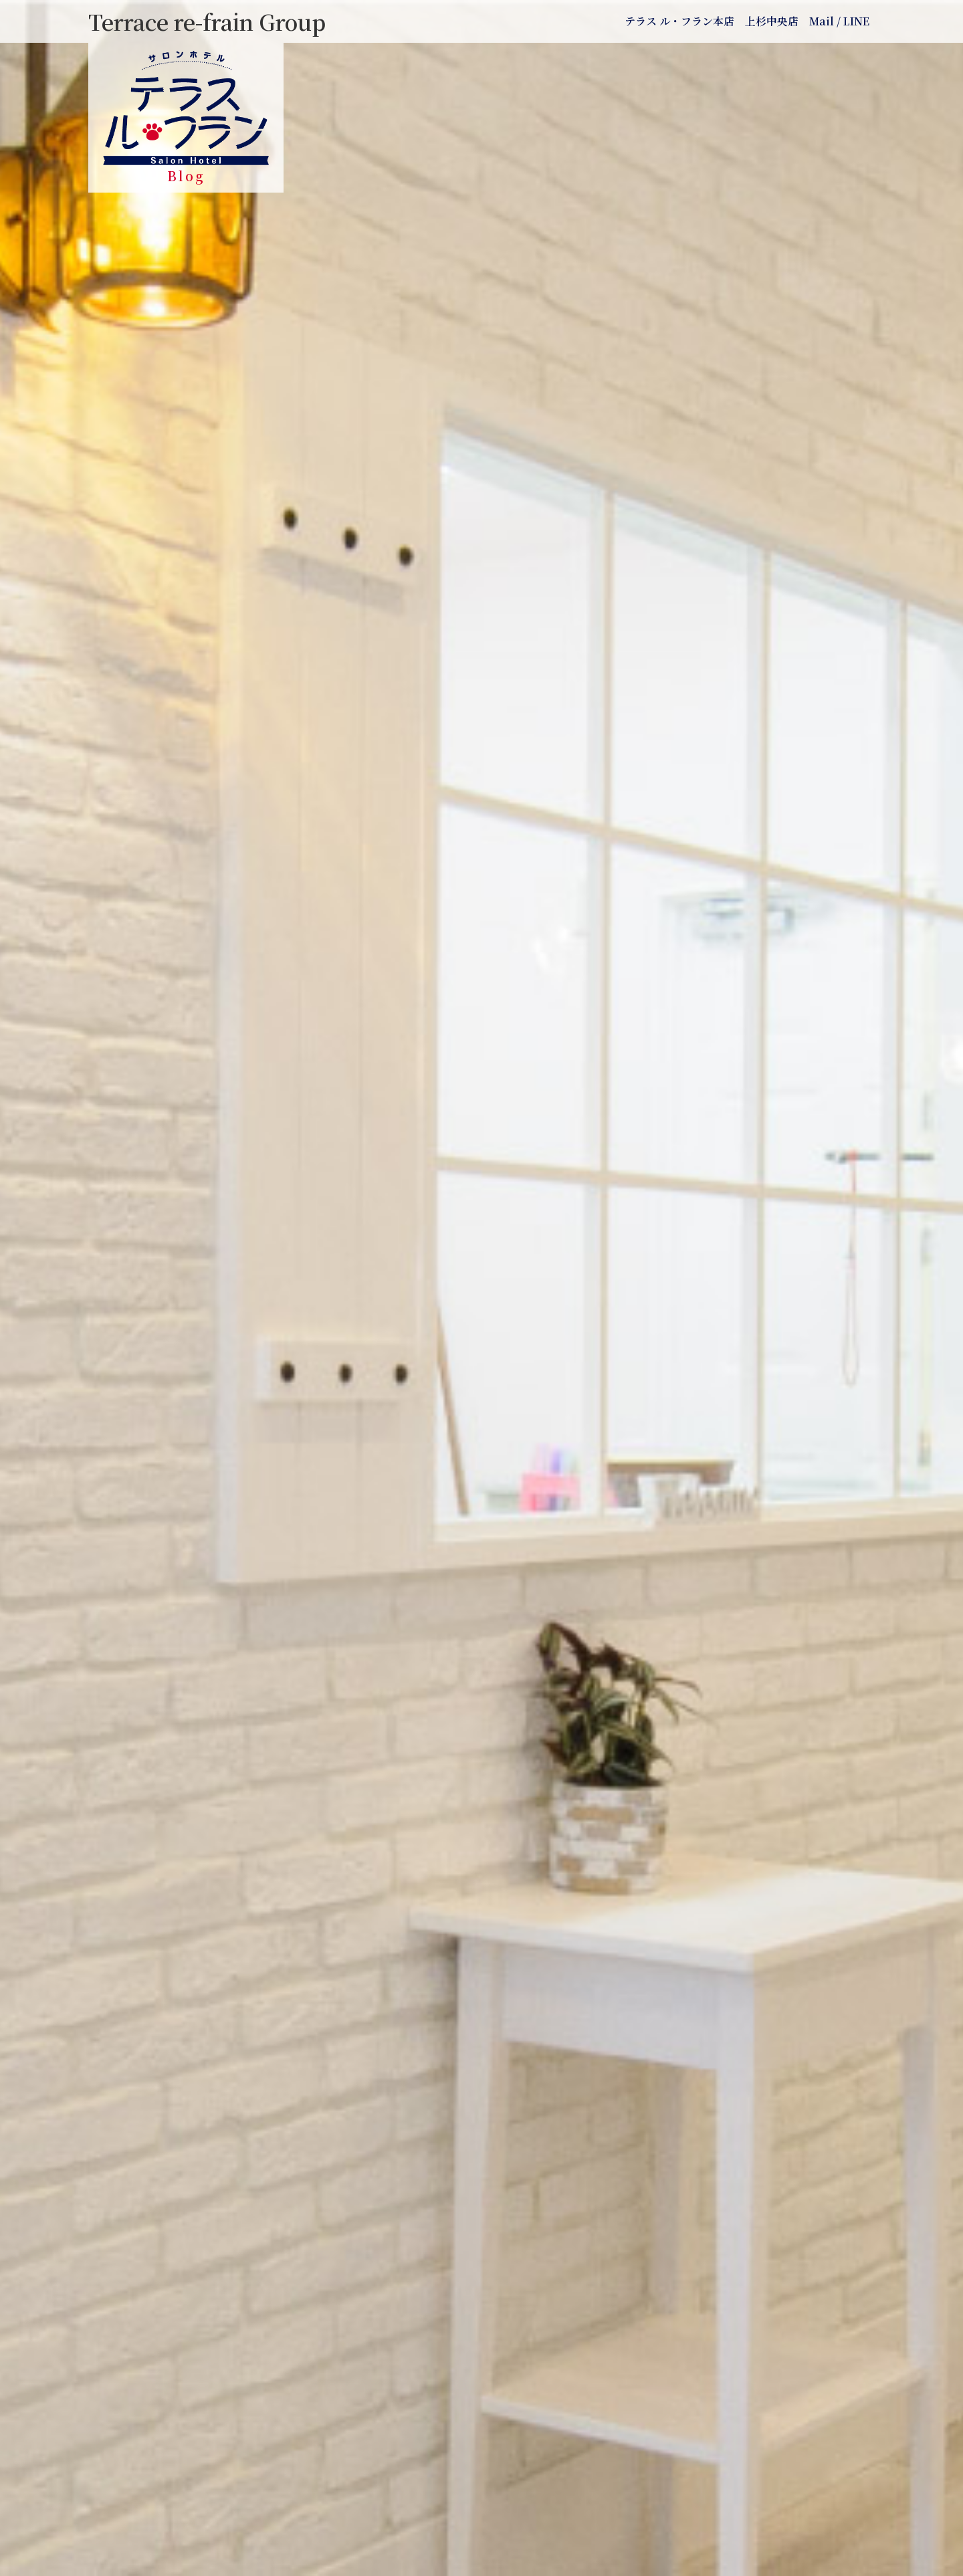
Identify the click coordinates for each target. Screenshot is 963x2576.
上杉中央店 (771, 21)
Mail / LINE (839, 21)
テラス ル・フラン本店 (679, 21)
